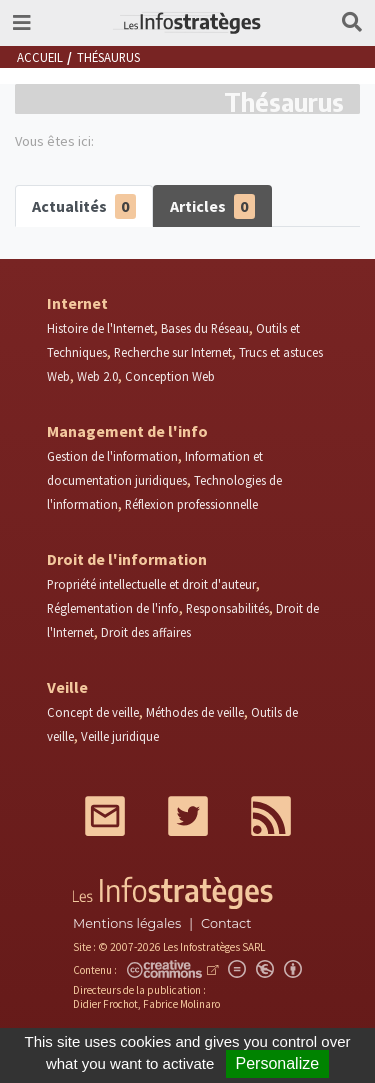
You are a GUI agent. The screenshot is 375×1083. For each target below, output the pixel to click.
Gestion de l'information (112, 456)
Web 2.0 (97, 376)
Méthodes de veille (195, 712)
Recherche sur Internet (173, 352)
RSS (271, 816)
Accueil (40, 57)
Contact (226, 923)
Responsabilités (227, 608)
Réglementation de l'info (113, 608)
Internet (77, 303)
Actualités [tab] (84, 206)
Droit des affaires (146, 632)
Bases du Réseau (205, 328)
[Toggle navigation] (22, 23)
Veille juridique (120, 736)
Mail (105, 816)
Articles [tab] (212, 206)
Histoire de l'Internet (100, 328)
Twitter (188, 816)
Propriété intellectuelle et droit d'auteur (151, 584)
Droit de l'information (127, 559)
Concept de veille (93, 712)
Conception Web (170, 376)
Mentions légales (127, 923)
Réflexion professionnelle (191, 504)
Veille (67, 687)
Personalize (278, 1063)
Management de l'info (127, 431)
